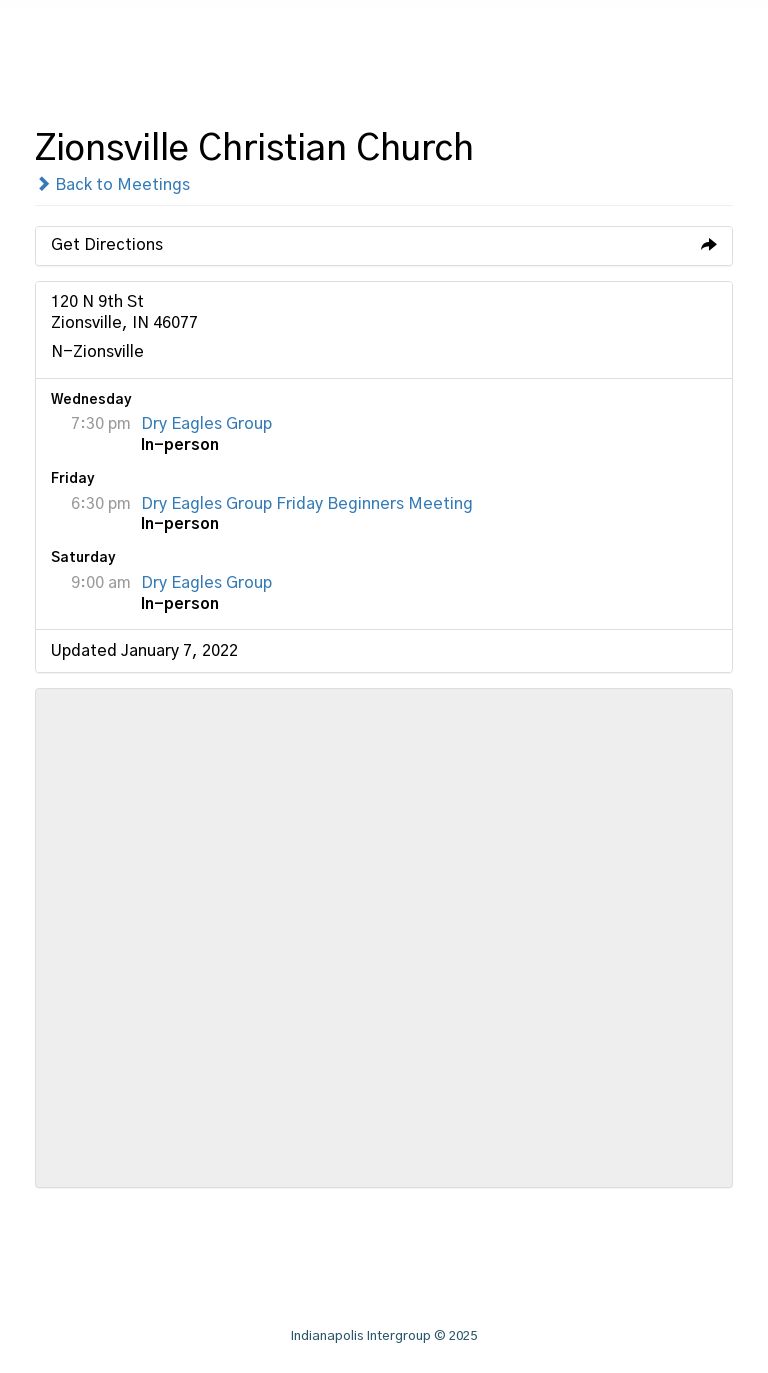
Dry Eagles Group (206, 424)
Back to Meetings (112, 185)
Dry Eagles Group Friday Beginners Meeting (307, 504)
